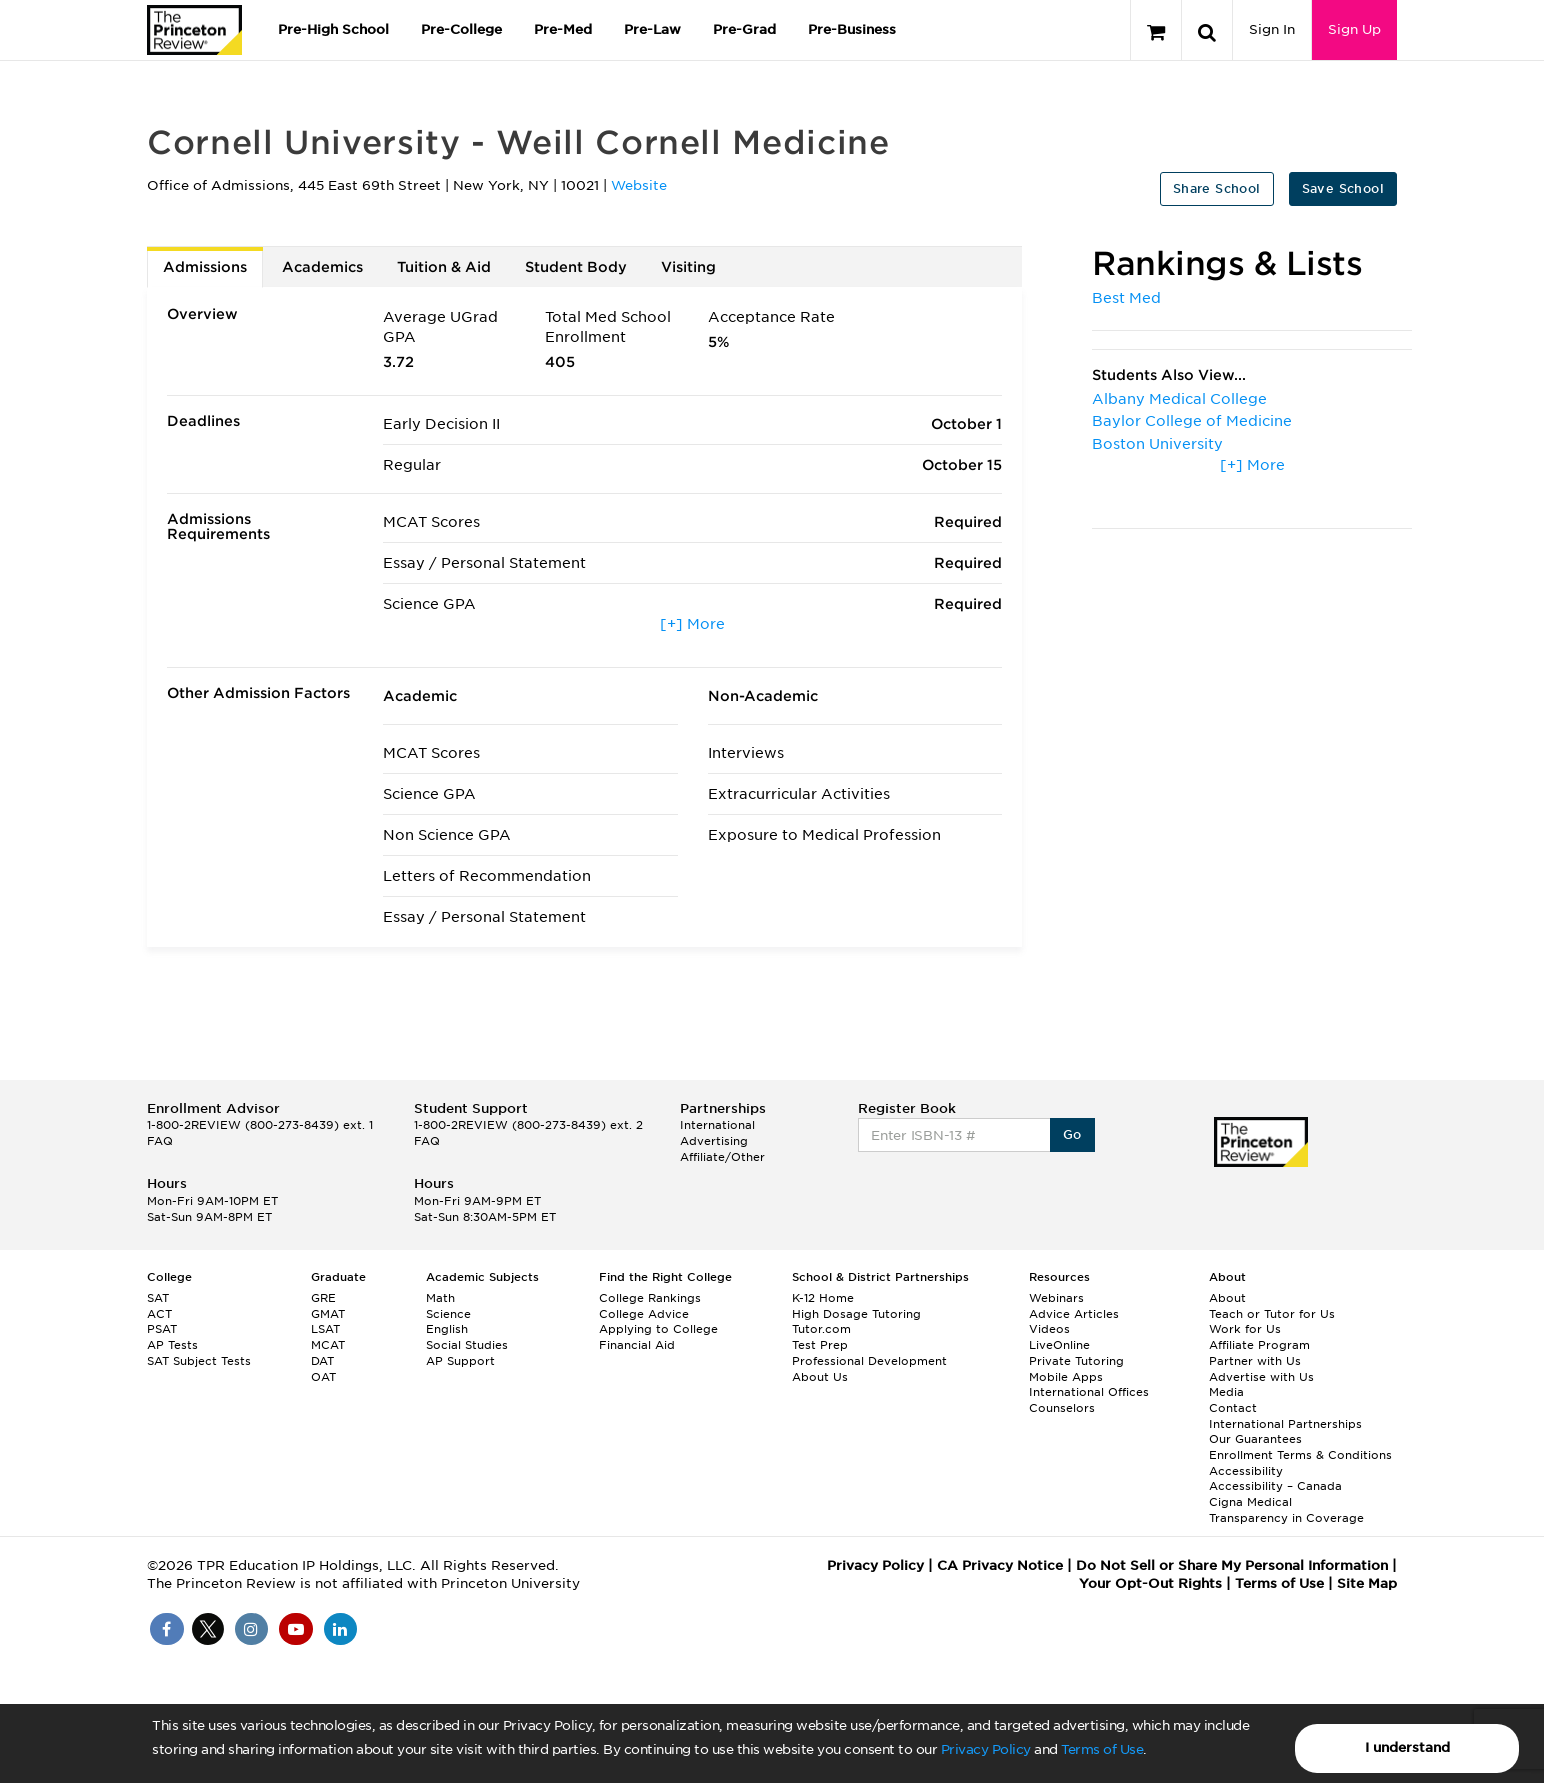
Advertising (714, 1141)
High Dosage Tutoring (856, 1314)
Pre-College (461, 29)
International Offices (1089, 1392)
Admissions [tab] (205, 267)
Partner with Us (1255, 1361)
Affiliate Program (1259, 1345)
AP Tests (172, 1345)
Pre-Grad (744, 29)
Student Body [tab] (576, 267)
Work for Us (1245, 1329)
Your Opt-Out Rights (1150, 1583)
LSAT (325, 1329)
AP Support (460, 1361)
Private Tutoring (1076, 1361)
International (717, 1125)
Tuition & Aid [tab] (444, 267)
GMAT (328, 1314)
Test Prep (820, 1345)
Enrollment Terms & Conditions (1300, 1455)
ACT (159, 1314)
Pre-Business (852, 29)
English (447, 1329)
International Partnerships (1285, 1424)
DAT (322, 1361)
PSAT (162, 1329)
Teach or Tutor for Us (1272, 1314)
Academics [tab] (322, 267)
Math (440, 1298)
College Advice (644, 1314)
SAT (158, 1298)
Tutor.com (821, 1329)
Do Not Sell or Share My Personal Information (1232, 1565)
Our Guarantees (1255, 1439)
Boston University (1157, 444)
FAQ (160, 1141)
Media (1226, 1392)
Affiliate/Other (722, 1157)
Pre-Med (563, 29)
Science (448, 1314)
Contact (1233, 1408)
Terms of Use (1102, 1749)
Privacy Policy (986, 1749)
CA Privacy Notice (1000, 1565)
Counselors (1062, 1408)
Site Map (1367, 1583)
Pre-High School (333, 29)
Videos (1049, 1329)
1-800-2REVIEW (260, 1125)
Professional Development (869, 1361)
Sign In (1272, 29)
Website (639, 185)
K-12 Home (823, 1298)
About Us (820, 1377)
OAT (323, 1377)
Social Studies (467, 1345)
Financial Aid (637, 1345)
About (1227, 1298)
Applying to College (658, 1329)
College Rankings (650, 1298)
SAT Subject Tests (199, 1361)
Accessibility (1246, 1471)
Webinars (1056, 1298)
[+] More (692, 624)
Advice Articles (1074, 1314)
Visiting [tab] (688, 267)
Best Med (1126, 298)
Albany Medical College (1179, 399)
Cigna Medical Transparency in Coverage (1286, 1510)
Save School (1343, 188)
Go (1072, 1134)
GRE (323, 1298)
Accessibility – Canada (1275, 1486)
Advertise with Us (1261, 1377)
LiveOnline (1059, 1345)
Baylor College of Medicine (1192, 421)
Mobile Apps (1066, 1377)
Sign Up (1354, 29)
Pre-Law (652, 29)
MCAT (328, 1345)
